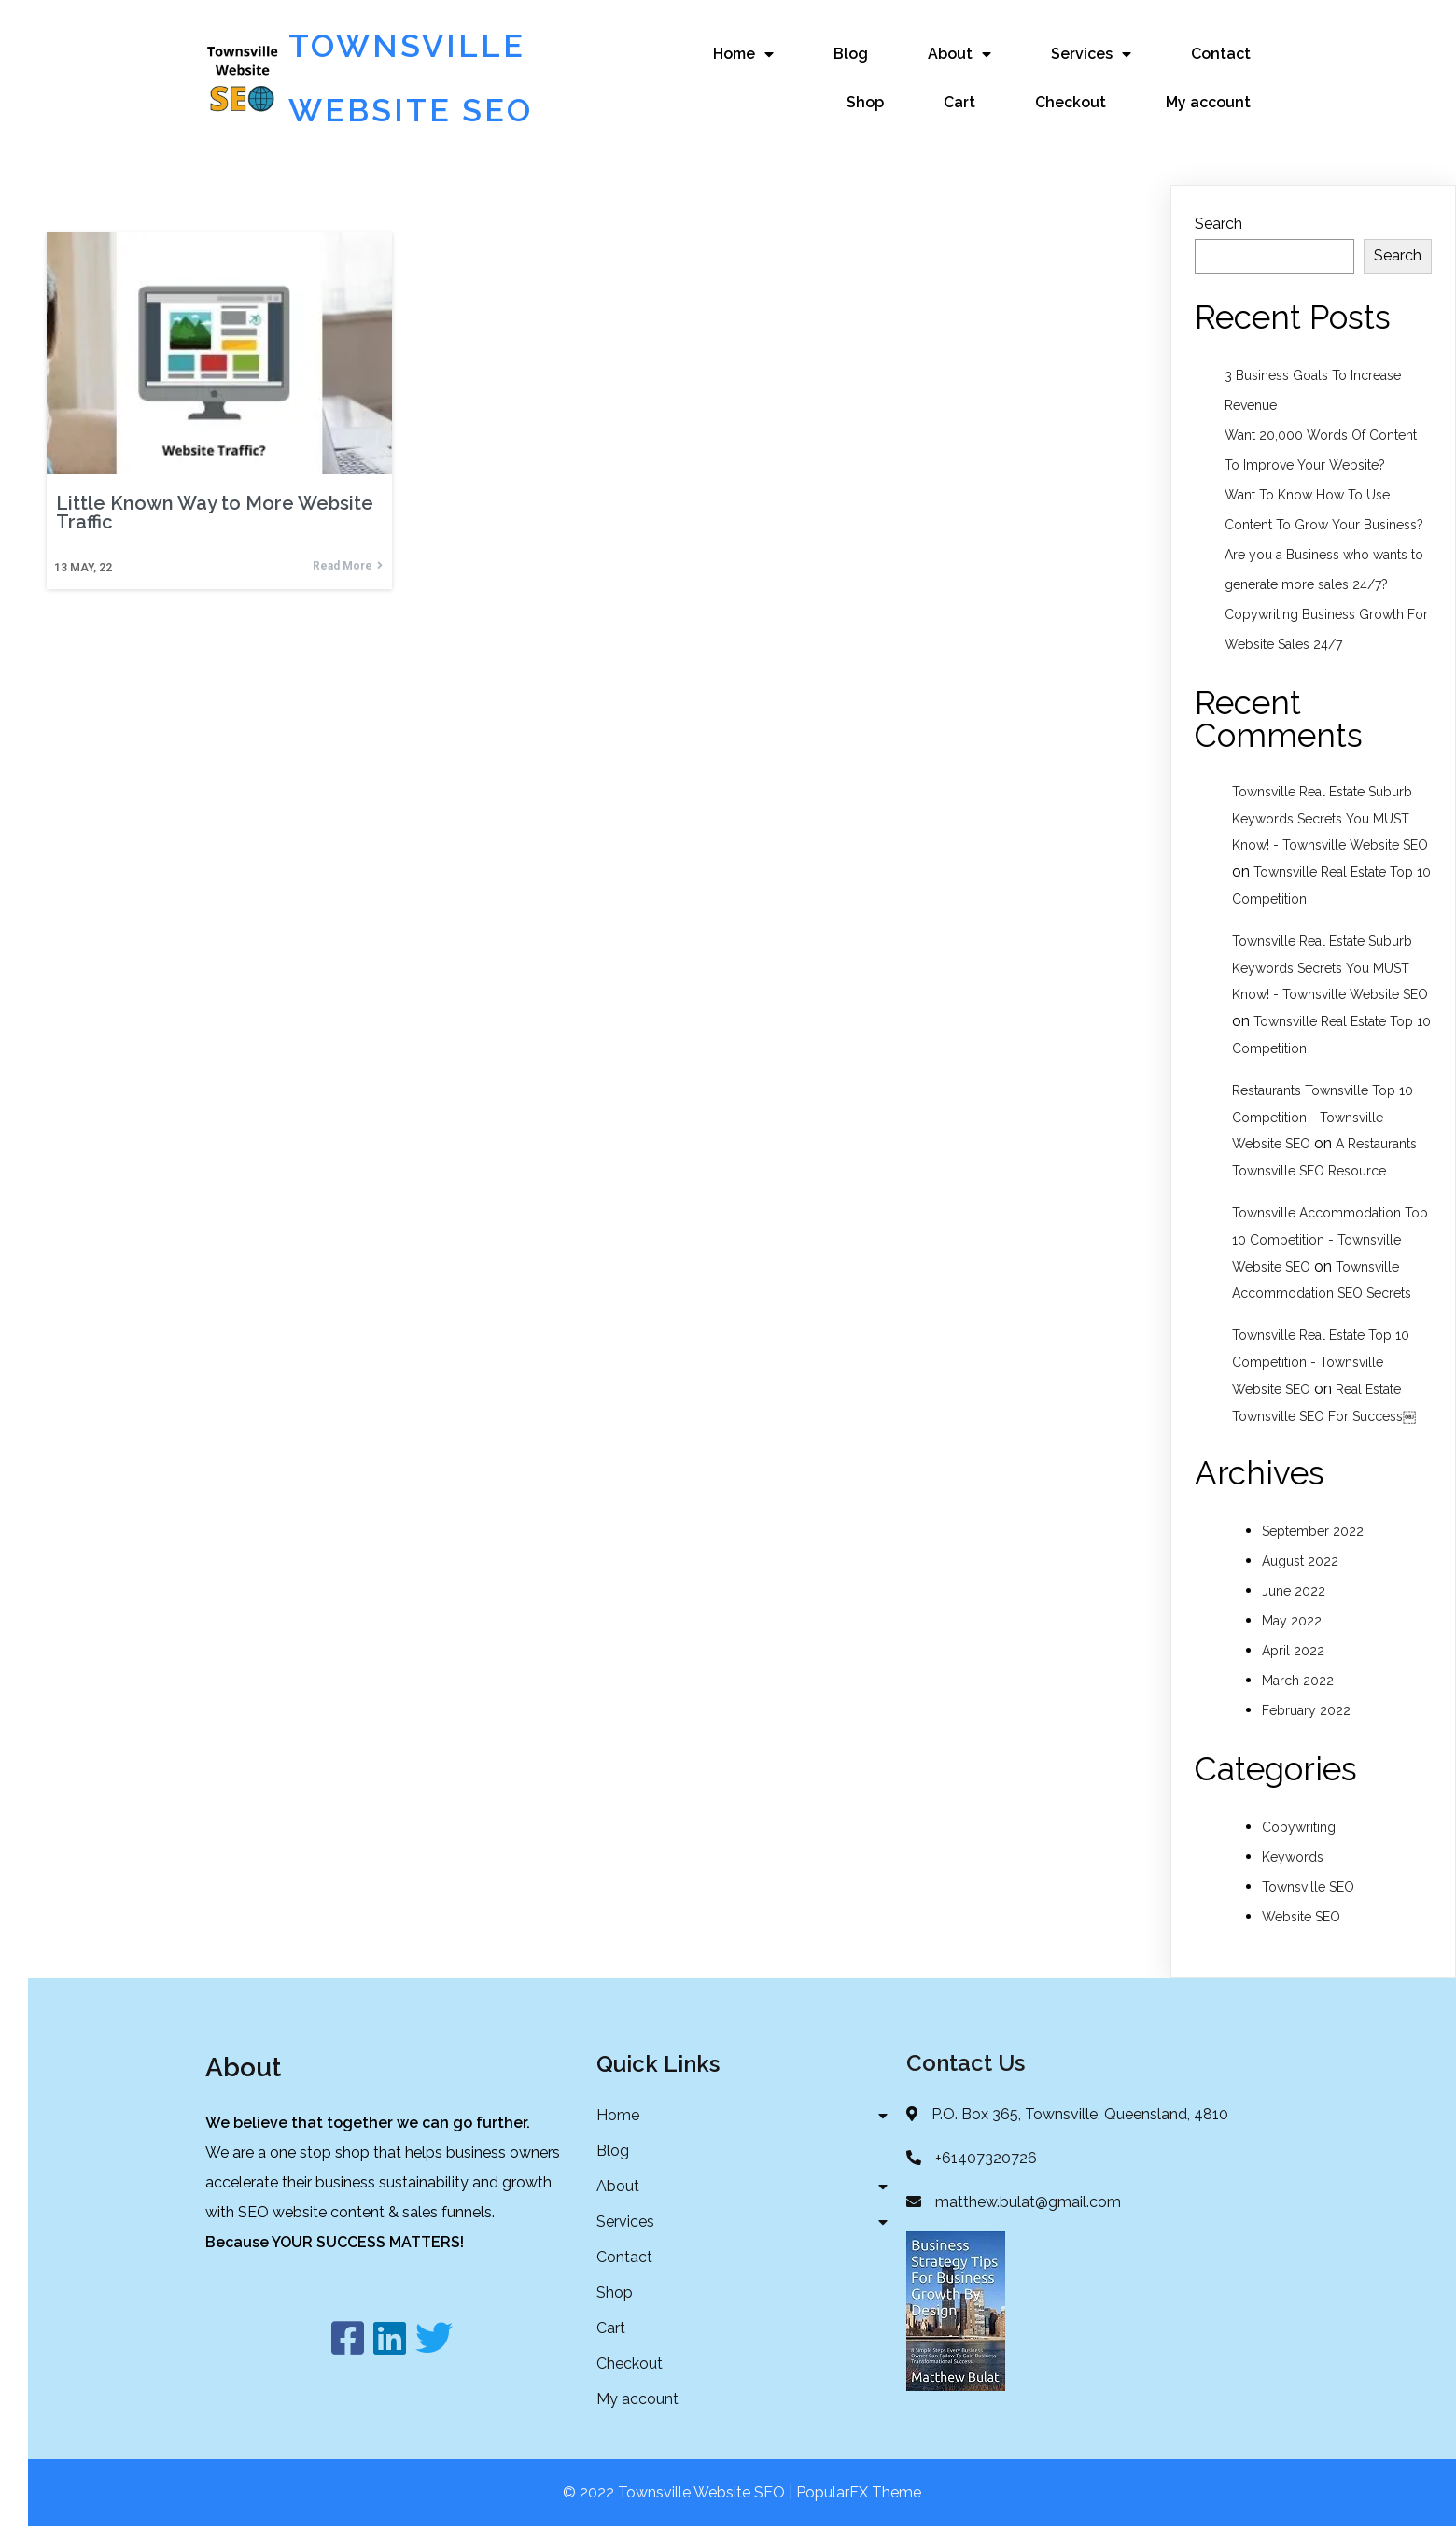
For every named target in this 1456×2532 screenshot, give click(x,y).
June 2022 (1293, 1592)
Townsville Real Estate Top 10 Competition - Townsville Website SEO (1320, 1364)
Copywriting (1299, 1829)
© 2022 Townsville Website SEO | (679, 2498)
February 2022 (1306, 1712)
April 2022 (1293, 1652)
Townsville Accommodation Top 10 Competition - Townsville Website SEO (1330, 1241)
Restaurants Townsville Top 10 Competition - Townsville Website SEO (1322, 1119)
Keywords (1292, 1858)
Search (1218, 225)
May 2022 (1292, 1622)
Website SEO (1301, 1918)
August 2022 (1300, 1562)
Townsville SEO (1308, 1888)
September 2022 (1313, 1533)
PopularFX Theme (858, 2498)
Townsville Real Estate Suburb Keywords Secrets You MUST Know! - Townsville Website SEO (1330, 820)
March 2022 (1298, 1682)
